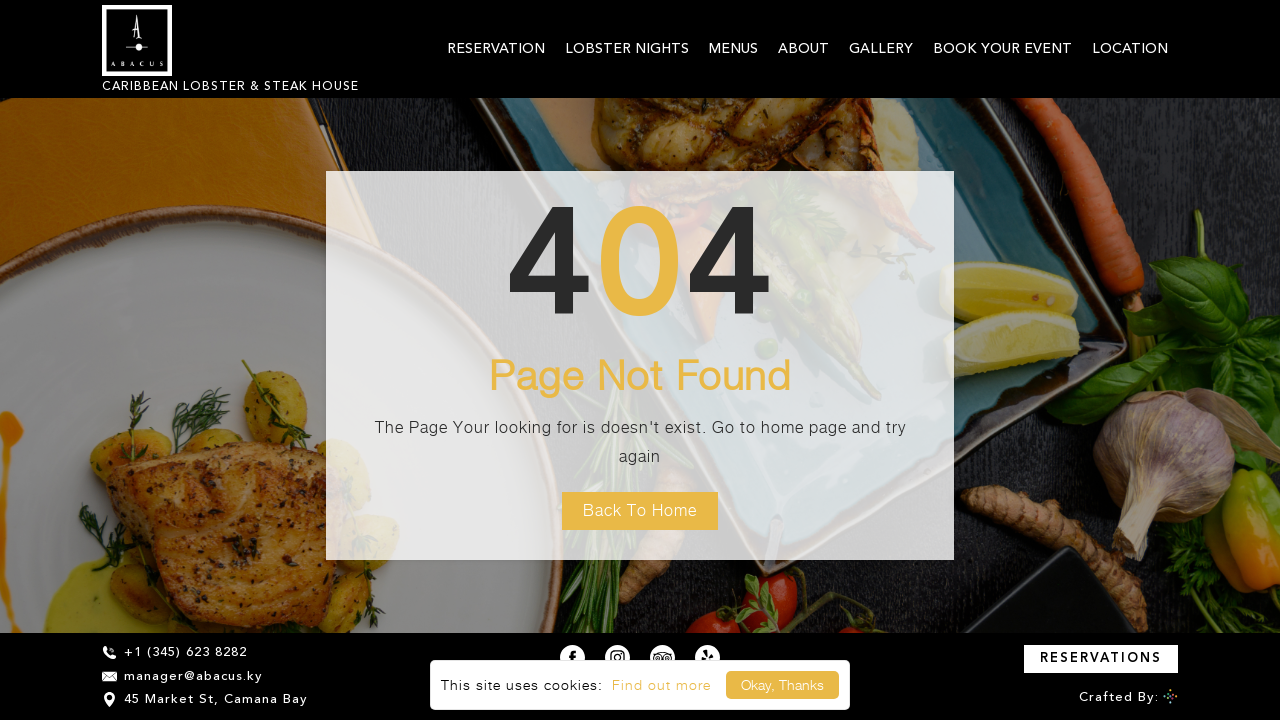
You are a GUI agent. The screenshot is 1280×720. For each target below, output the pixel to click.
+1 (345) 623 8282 (174, 653)
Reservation (496, 49)
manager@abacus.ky (182, 677)
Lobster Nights (627, 49)
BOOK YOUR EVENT (1002, 49)
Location (1130, 49)
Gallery (881, 49)
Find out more (661, 684)
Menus (733, 49)
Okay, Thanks (782, 684)
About (803, 49)
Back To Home (640, 510)
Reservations (1101, 658)
